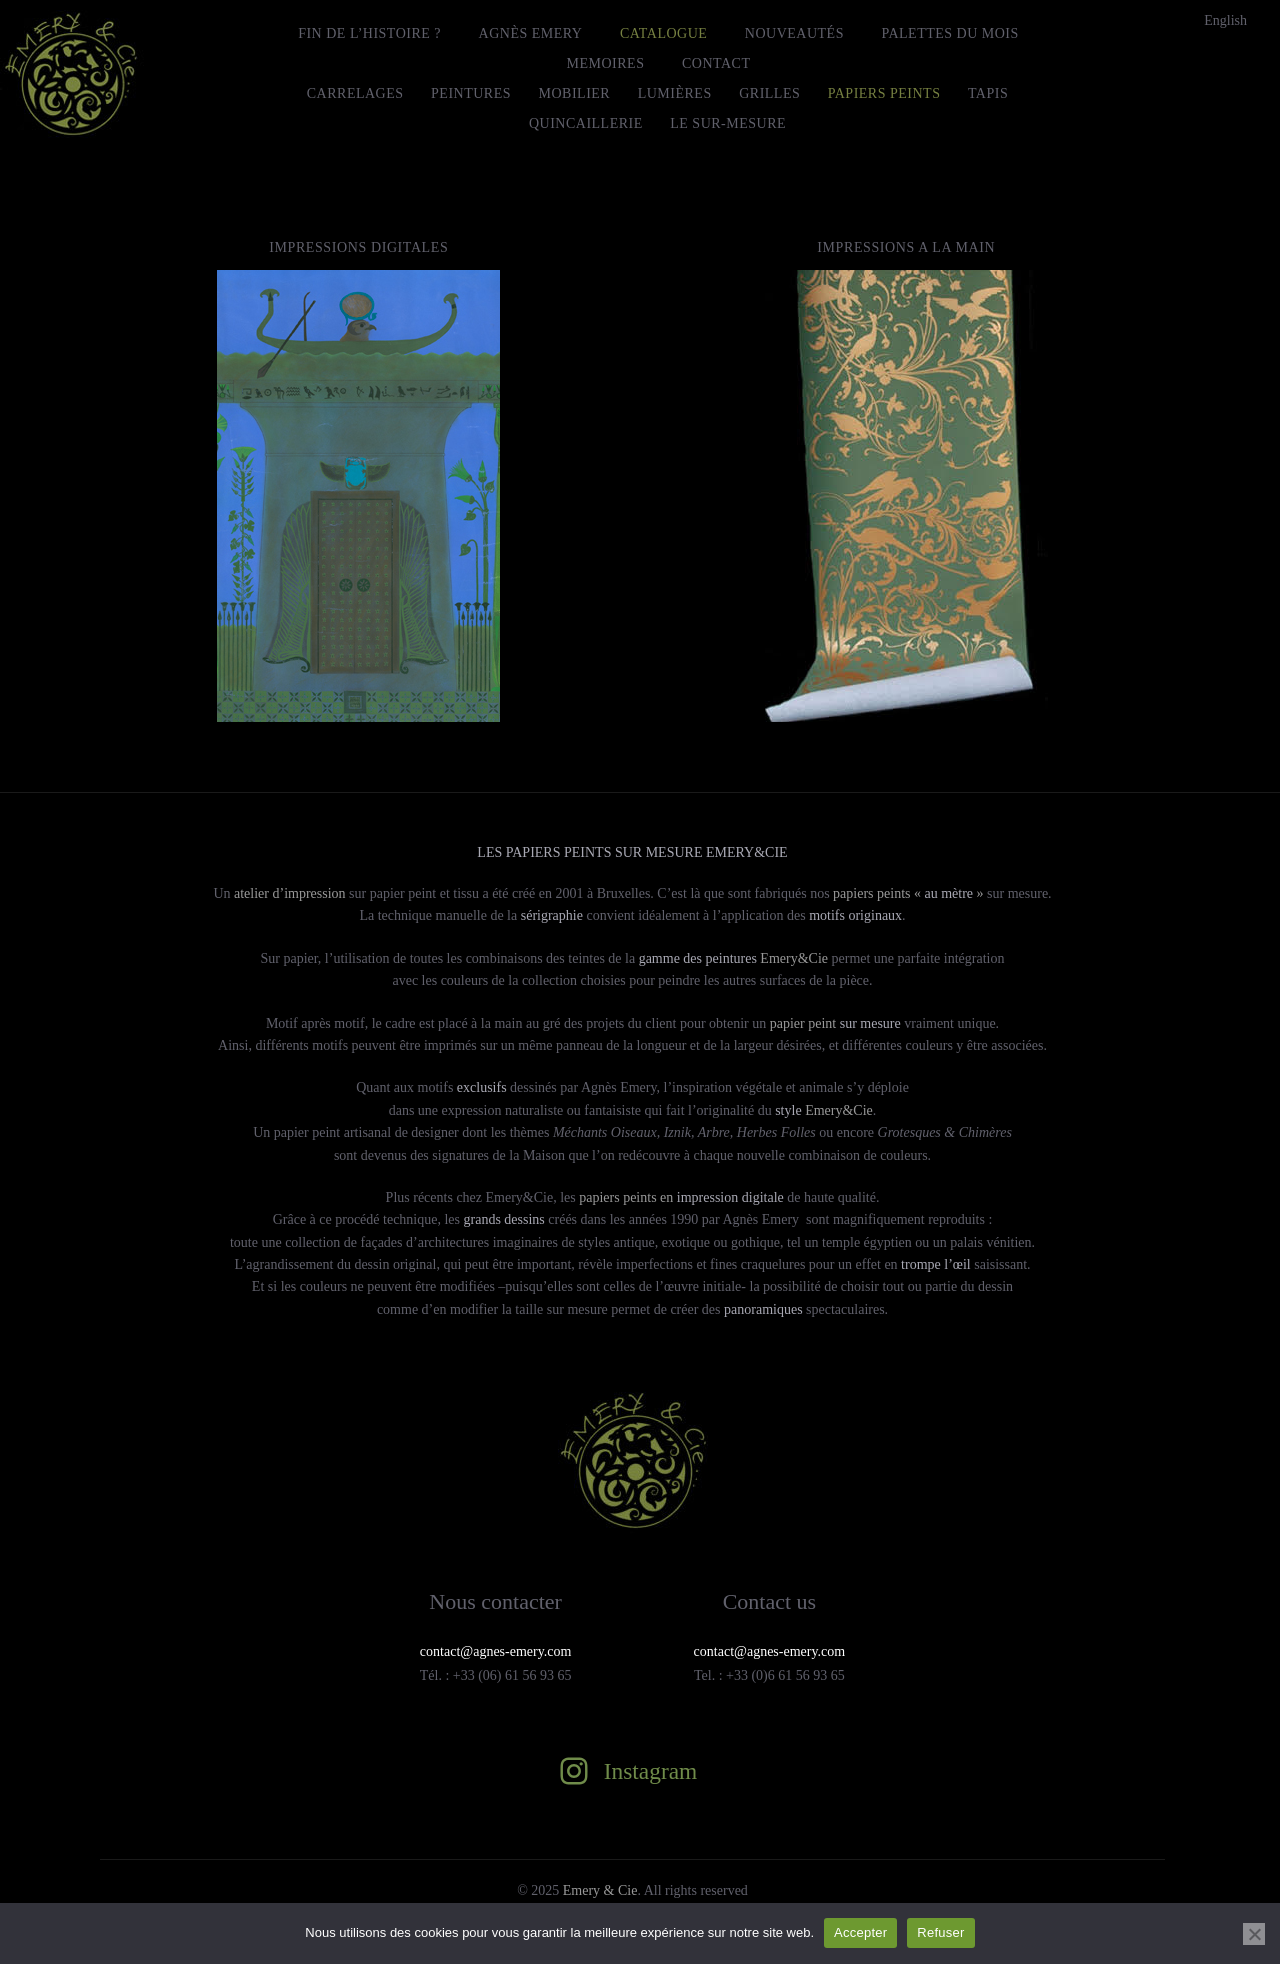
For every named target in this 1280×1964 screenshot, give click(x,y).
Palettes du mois (949, 33)
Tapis (988, 93)
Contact (716, 63)
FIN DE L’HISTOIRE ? (369, 33)
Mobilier (575, 93)
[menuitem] (1225, 21)
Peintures (471, 93)
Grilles (769, 93)
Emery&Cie (733, 958)
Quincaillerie (586, 123)
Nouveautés (794, 33)
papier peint (835, 1023)
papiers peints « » (907, 893)
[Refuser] (1254, 1934)
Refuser (940, 1932)
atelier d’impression (290, 893)
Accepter (860, 1932)
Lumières (675, 93)
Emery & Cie (600, 1890)
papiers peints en (681, 1197)
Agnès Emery (531, 33)
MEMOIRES (606, 63)
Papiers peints (884, 93)
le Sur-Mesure (728, 123)
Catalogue (663, 33)
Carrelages (355, 93)
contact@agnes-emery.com (770, 1651)
